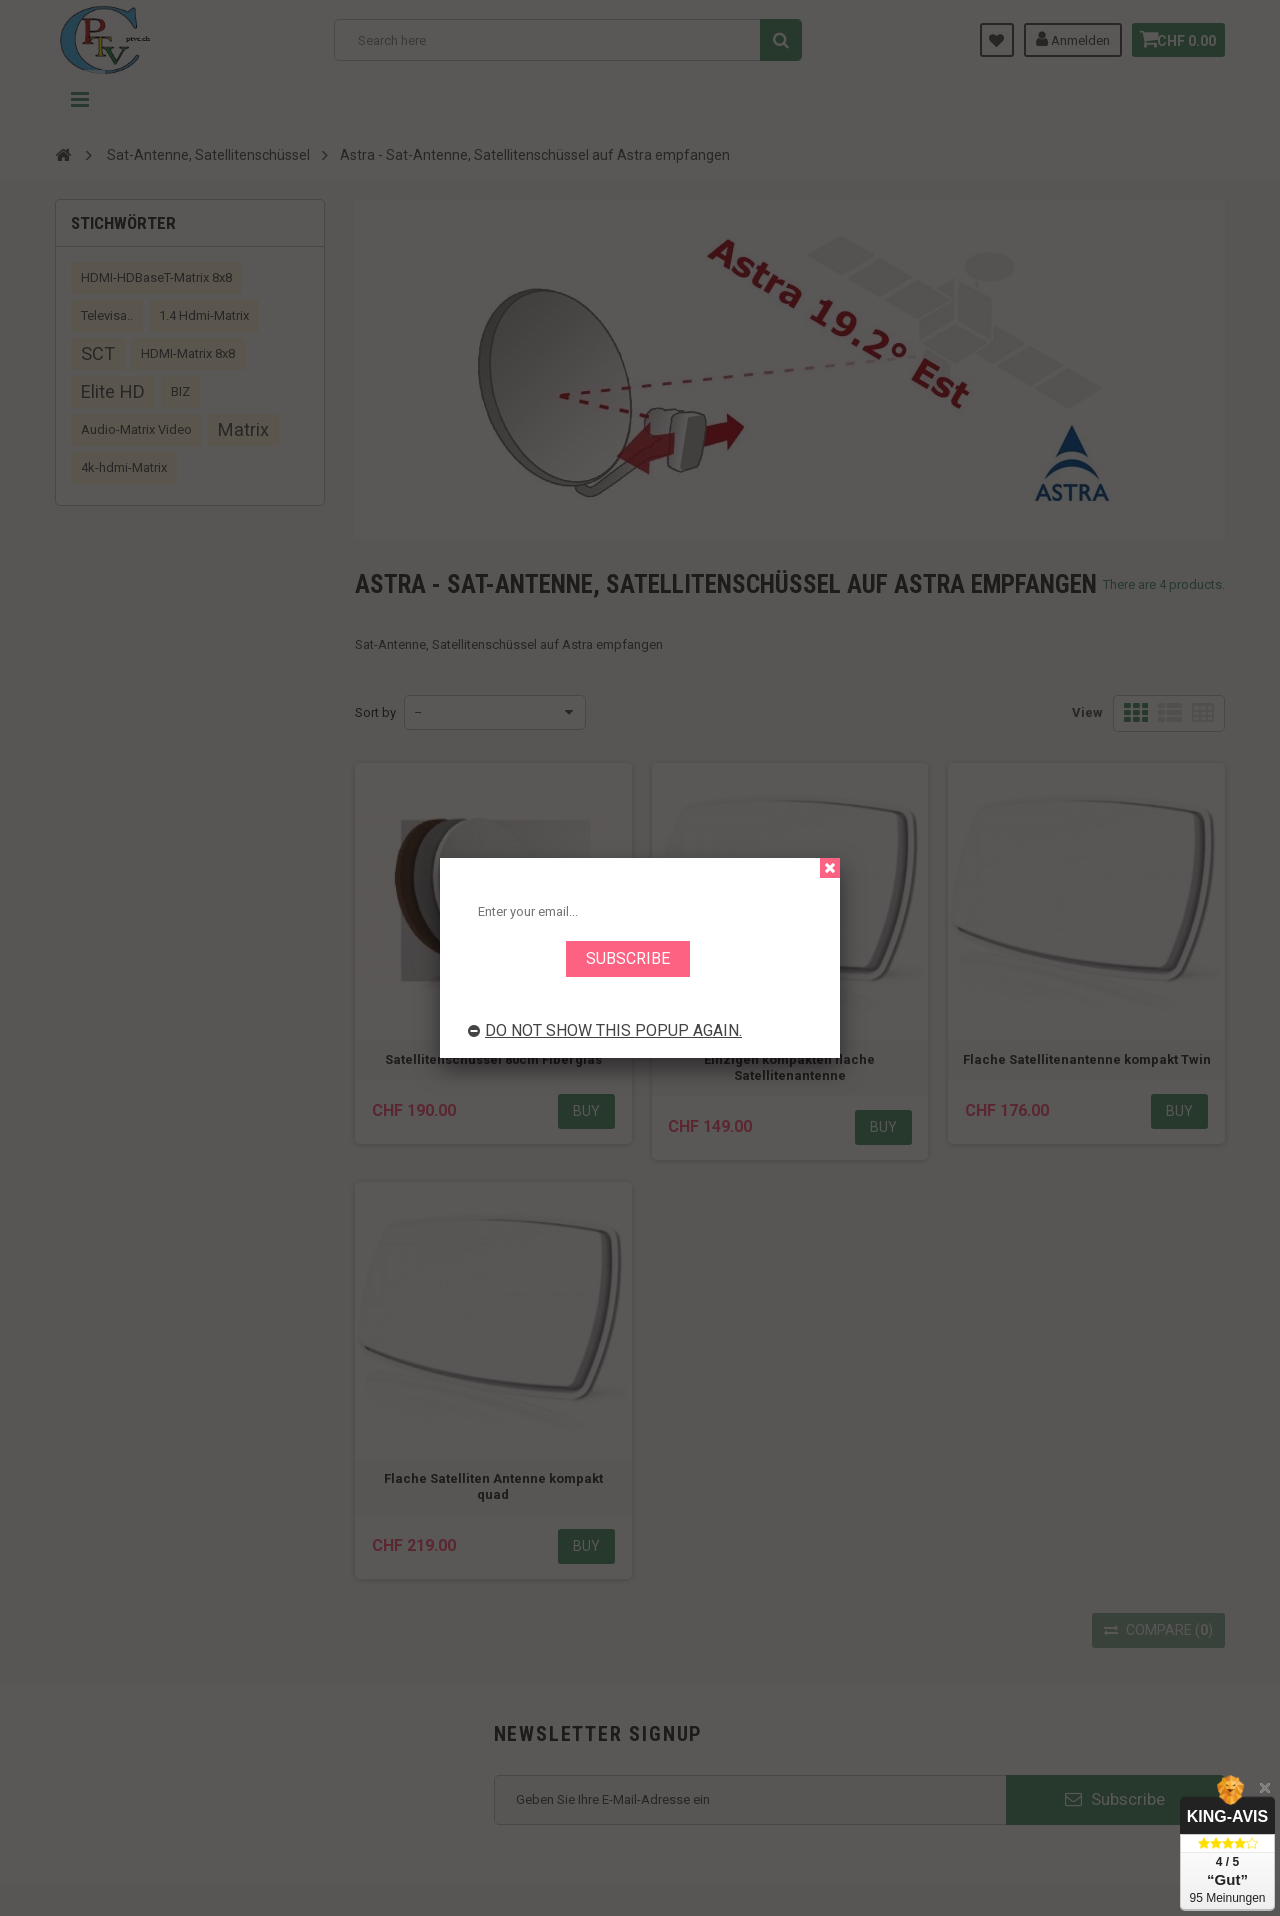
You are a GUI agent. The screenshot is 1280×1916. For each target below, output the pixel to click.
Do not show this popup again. (605, 1030)
